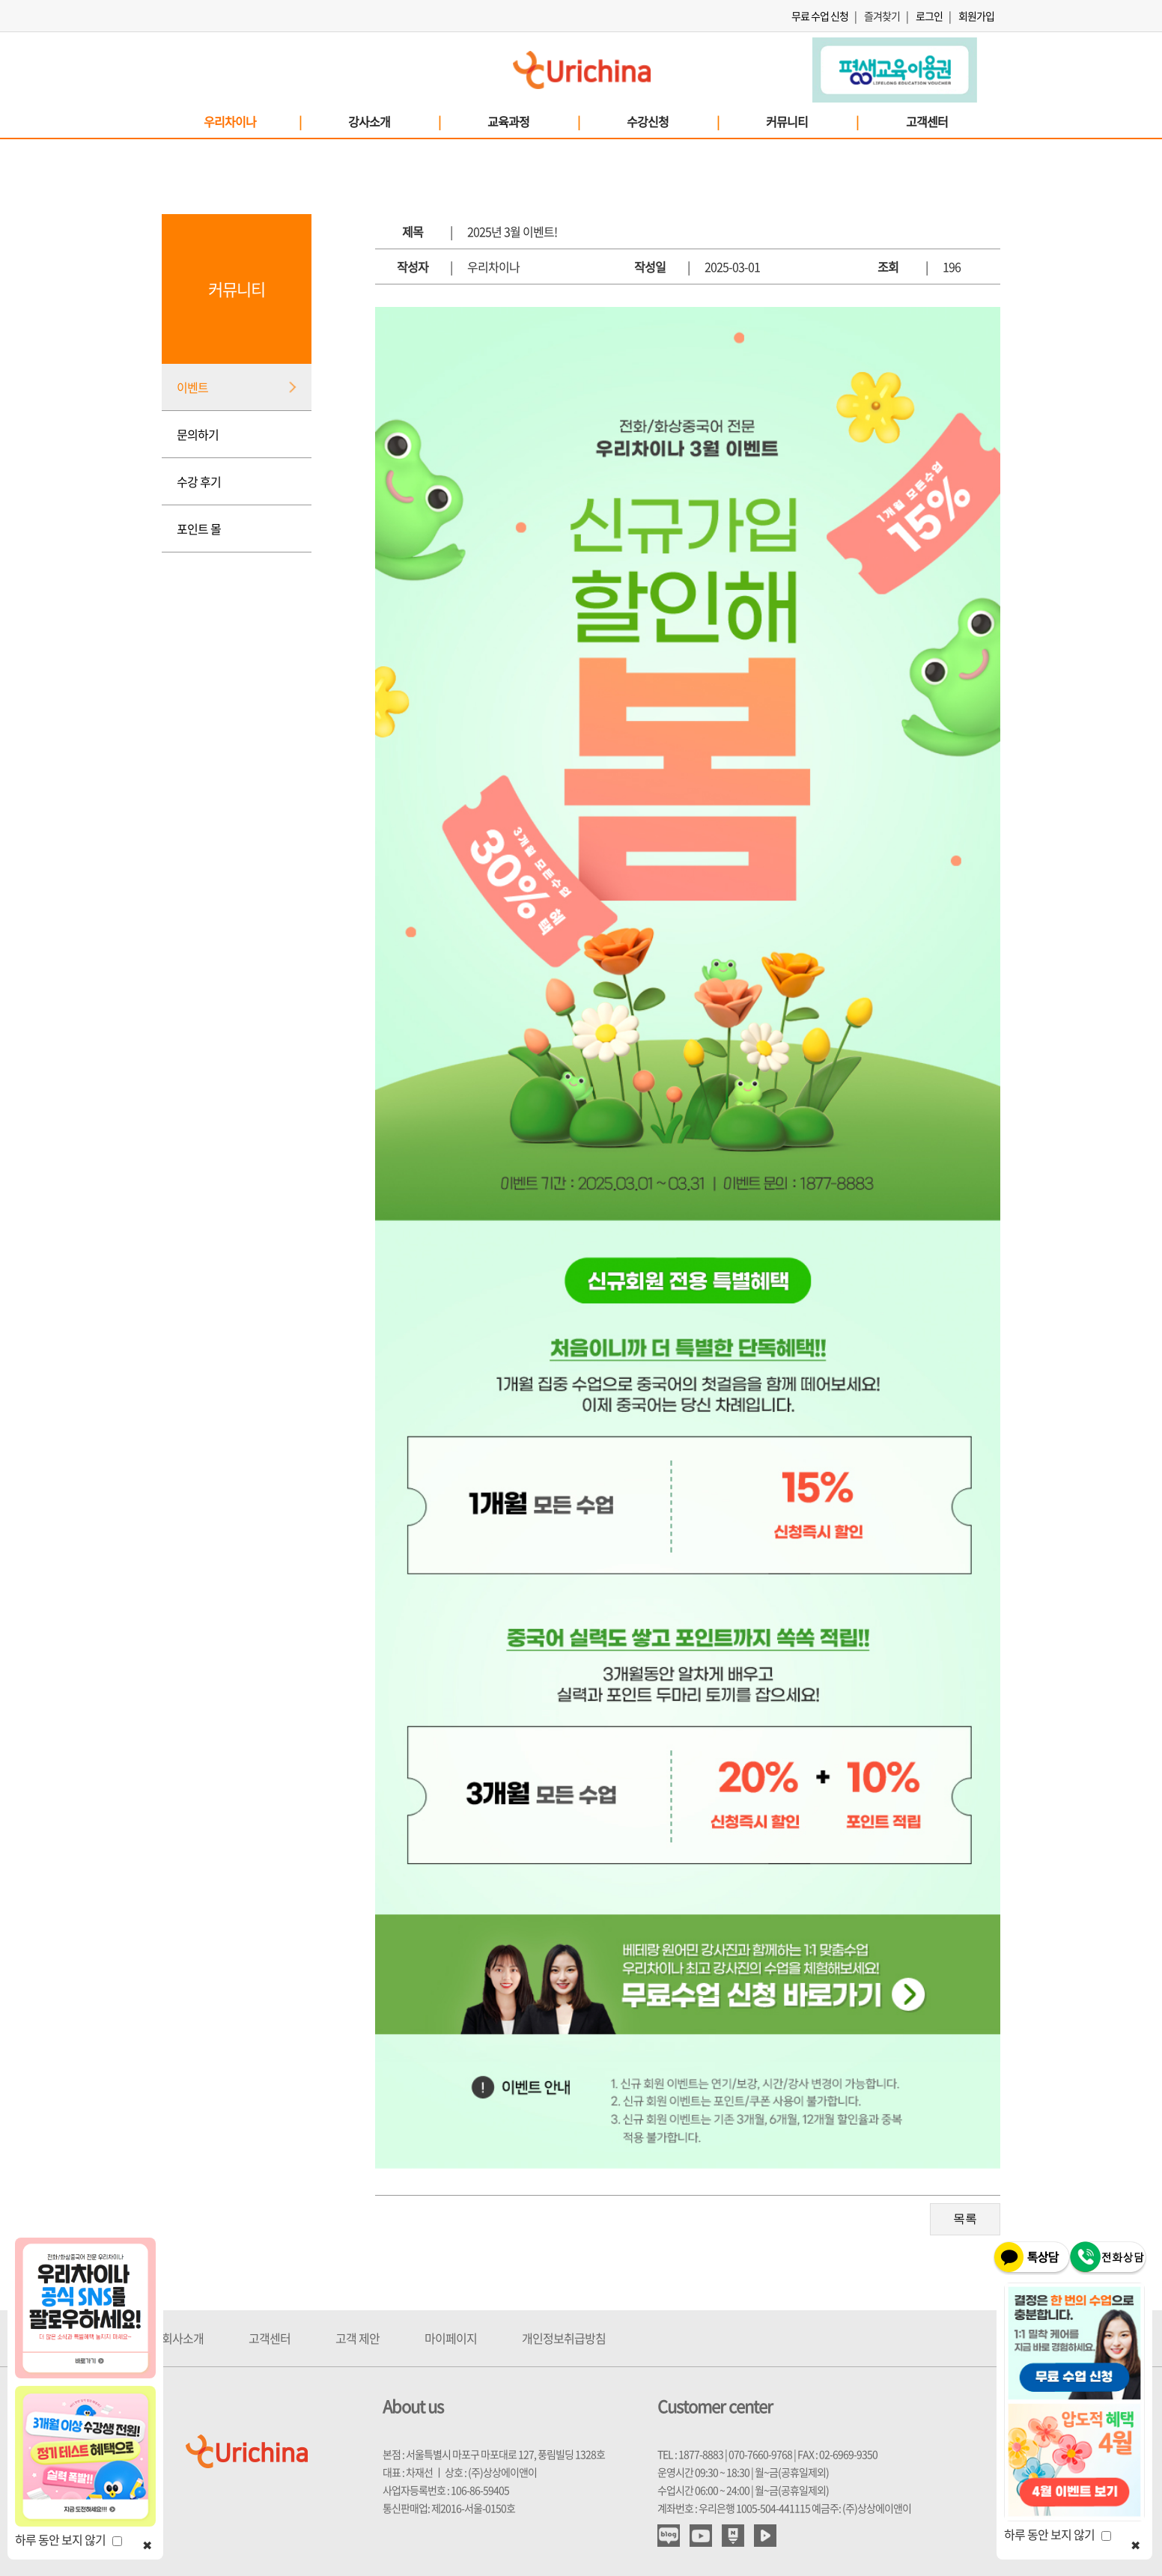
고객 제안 (357, 2338)
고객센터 (927, 121)
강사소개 (393, 121)
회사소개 (183, 2338)
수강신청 (672, 121)
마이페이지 (451, 2338)
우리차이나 (252, 121)
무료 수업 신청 (819, 15)
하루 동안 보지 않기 (68, 2539)
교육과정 (533, 121)
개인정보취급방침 (564, 2338)
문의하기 (198, 434)
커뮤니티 (811, 121)
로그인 (929, 15)
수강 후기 (199, 481)
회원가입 (976, 15)
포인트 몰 (199, 529)
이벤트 (192, 387)
